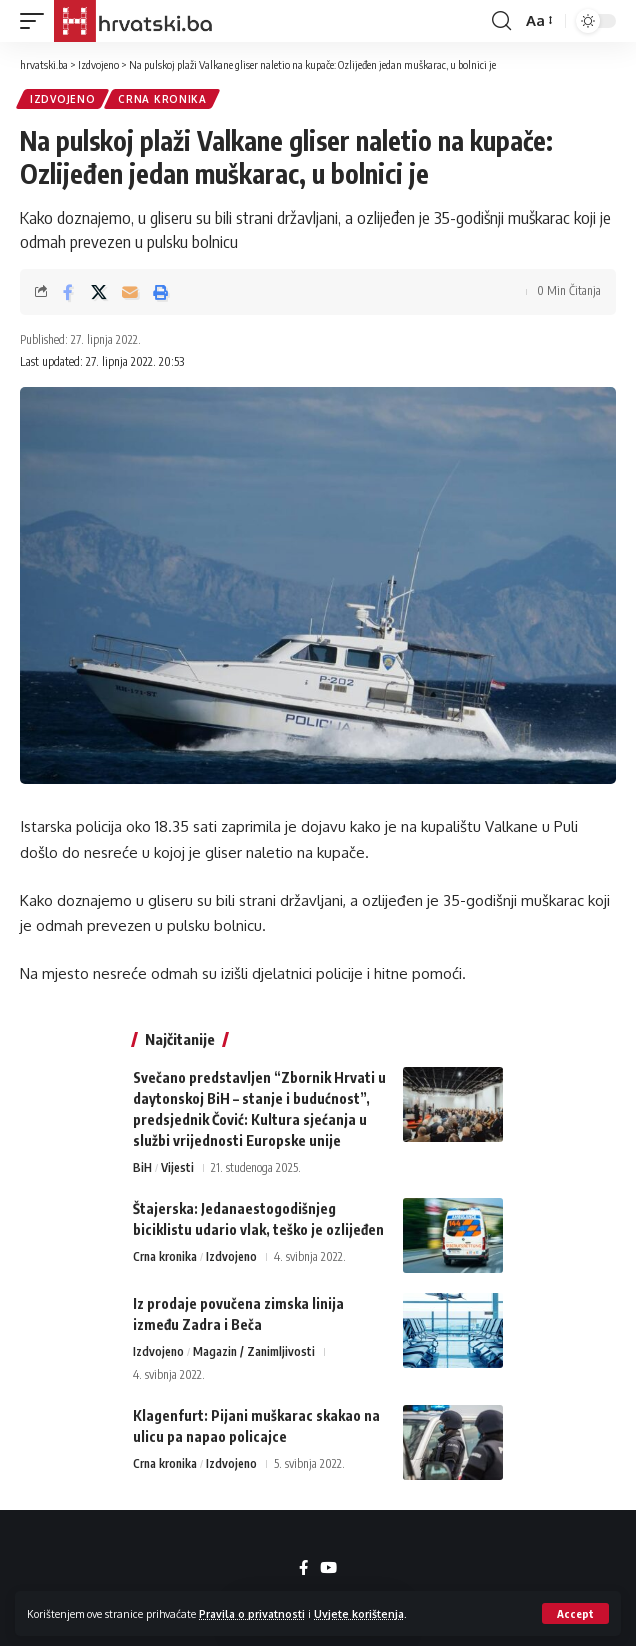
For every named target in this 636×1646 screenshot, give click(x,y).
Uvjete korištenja (359, 1613)
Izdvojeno (62, 99)
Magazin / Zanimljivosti (254, 1351)
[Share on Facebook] (68, 292)
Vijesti (177, 1167)
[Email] (130, 292)
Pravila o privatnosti (252, 1613)
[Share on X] (99, 292)
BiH (142, 1167)
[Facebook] (303, 1568)
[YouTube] (328, 1568)
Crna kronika (162, 99)
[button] (575, 1613)
